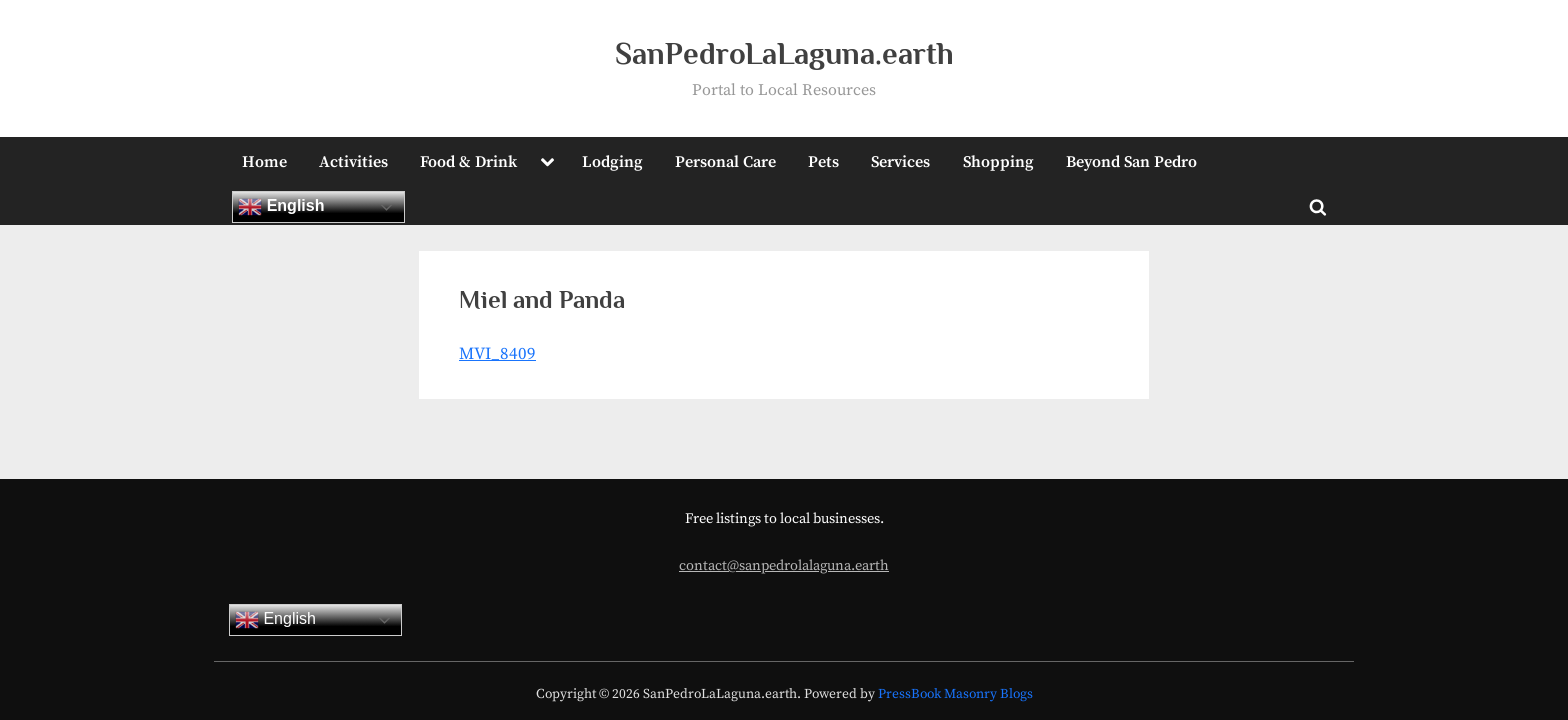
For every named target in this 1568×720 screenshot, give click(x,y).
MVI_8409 (497, 354)
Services (900, 162)
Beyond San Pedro (1131, 162)
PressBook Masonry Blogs (955, 694)
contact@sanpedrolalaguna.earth (784, 566)
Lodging (612, 162)
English (281, 207)
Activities (353, 162)
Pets (823, 162)
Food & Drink (468, 162)
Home (264, 162)
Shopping (998, 162)
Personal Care (725, 162)
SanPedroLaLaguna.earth (784, 53)
